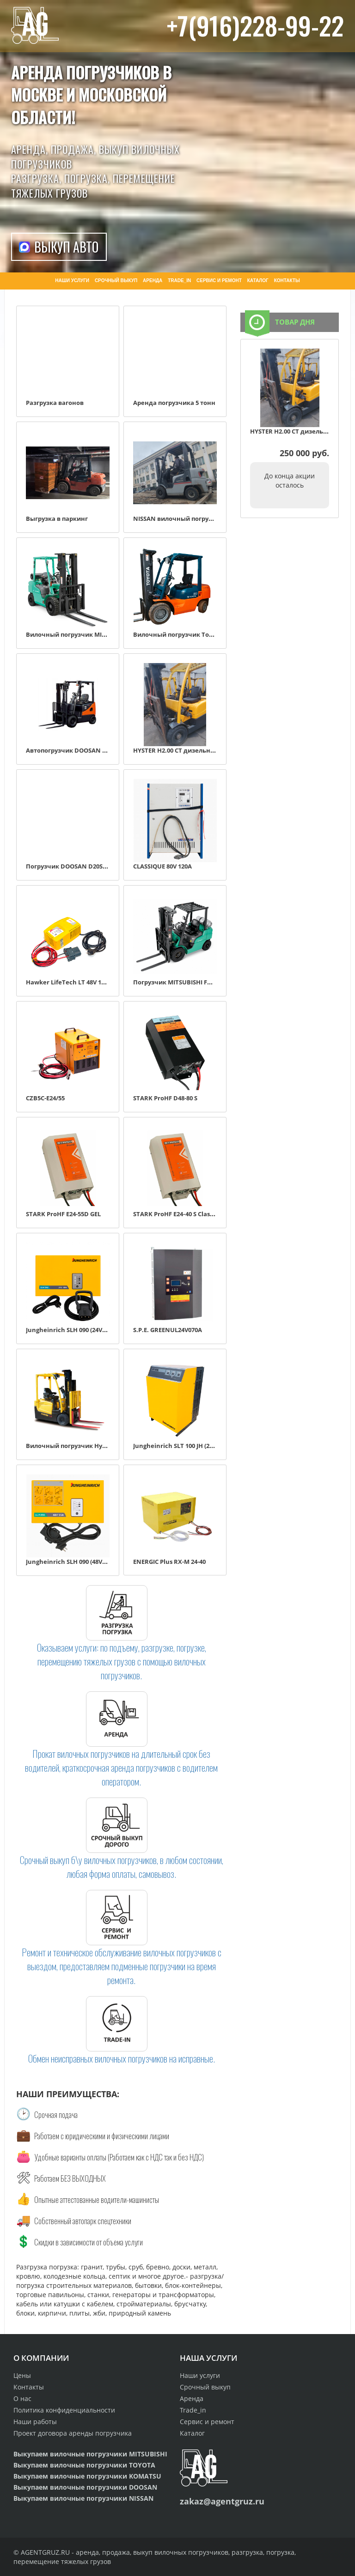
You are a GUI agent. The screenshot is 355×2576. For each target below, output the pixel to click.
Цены (22, 2375)
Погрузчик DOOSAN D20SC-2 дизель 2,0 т (88, 866)
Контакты (28, 2387)
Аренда (191, 2398)
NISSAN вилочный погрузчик (178, 518)
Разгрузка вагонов (55, 402)
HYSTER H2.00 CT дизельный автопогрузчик (200, 750)
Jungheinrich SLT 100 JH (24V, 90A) (182, 1446)
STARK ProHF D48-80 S (165, 1098)
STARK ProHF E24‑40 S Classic (175, 1214)
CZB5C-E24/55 (45, 1098)
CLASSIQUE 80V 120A (162, 866)
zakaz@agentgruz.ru (222, 2501)
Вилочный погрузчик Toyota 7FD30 (187, 634)
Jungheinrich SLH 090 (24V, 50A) (72, 1330)
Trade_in (193, 2410)
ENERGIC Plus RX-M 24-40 (169, 1561)
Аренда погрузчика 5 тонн (174, 402)
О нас (22, 2398)
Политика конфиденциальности (64, 2410)
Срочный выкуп (205, 2387)
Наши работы (35, 2421)
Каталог (192, 2433)
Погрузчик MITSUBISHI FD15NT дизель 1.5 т (199, 982)
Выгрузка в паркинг (57, 518)
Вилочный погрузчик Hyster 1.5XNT (81, 1446)
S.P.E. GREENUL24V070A (167, 1330)
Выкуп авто (66, 246)
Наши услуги (200, 2375)
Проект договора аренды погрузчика (72, 2433)
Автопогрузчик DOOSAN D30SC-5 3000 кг (86, 750)
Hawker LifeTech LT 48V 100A (69, 982)
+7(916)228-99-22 (255, 25)
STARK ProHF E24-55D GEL (63, 1214)
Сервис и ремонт (207, 2421)
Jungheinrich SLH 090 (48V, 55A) (72, 1561)
